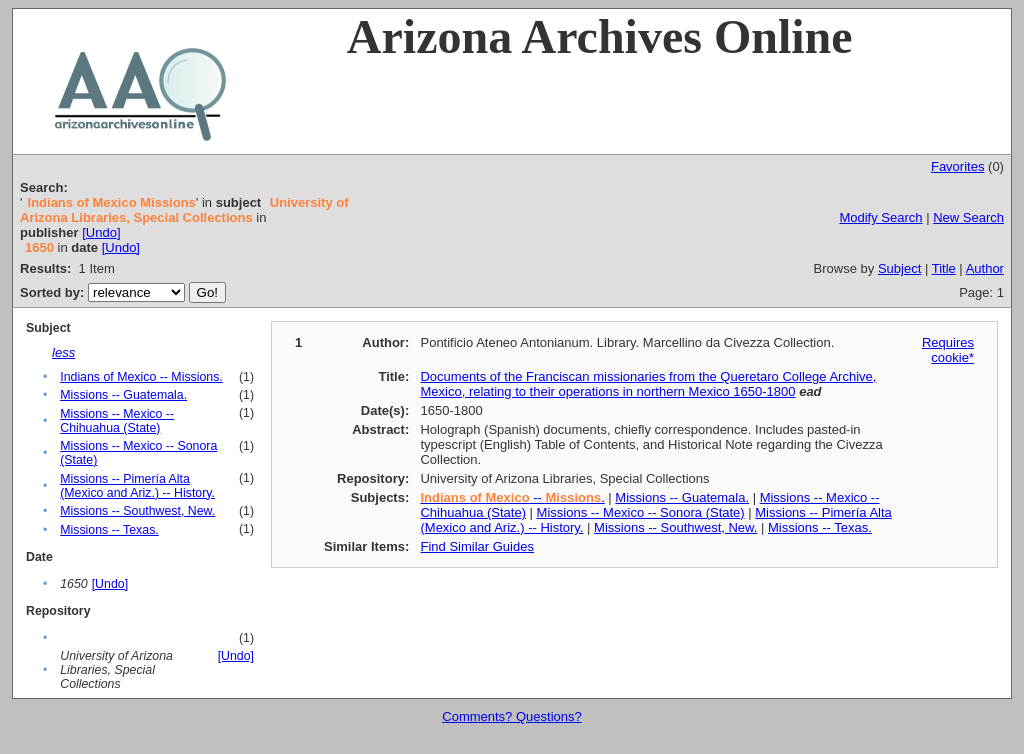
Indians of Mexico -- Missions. (141, 377)
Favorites (957, 166)
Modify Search (880, 217)
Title (944, 268)
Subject (899, 268)
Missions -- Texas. (109, 530)
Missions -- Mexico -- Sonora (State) (641, 512)
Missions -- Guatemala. (123, 395)
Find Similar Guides (476, 546)
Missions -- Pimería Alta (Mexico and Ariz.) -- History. (137, 486)
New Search (968, 217)
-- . (512, 497)
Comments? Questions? (511, 716)
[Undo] (101, 232)
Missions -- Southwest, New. (137, 511)
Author (985, 268)
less (63, 352)
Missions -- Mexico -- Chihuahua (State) (117, 421)
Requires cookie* (948, 350)
